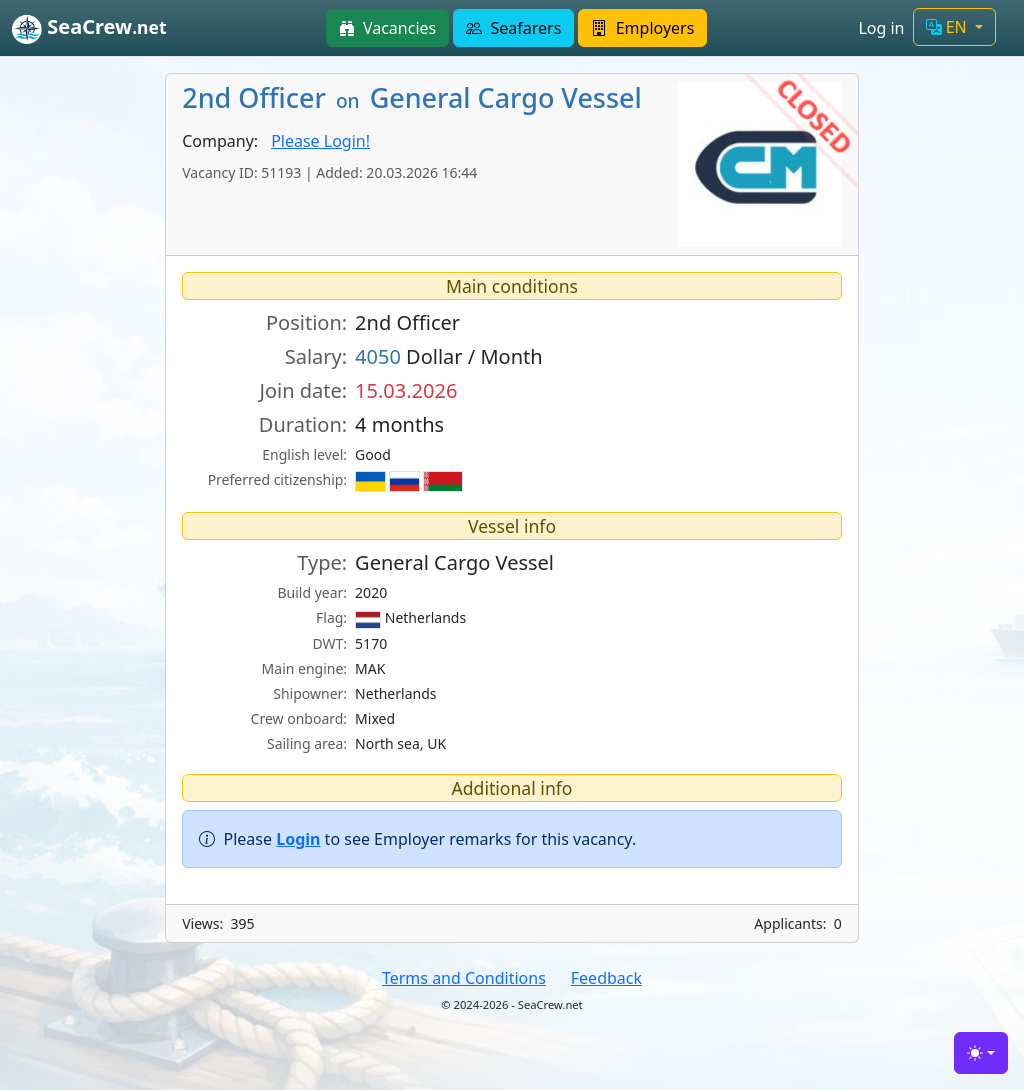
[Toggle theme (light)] (981, 1053)
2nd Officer (407, 322)
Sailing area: (307, 743)
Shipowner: (310, 693)
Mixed (375, 718)
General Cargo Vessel (454, 562)
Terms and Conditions (464, 978)
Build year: (312, 592)
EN (948, 27)
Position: (306, 322)
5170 (371, 643)
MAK (370, 668)
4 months (399, 424)
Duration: (303, 424)
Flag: (331, 617)
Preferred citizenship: (277, 479)
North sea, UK (400, 743)
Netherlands (410, 618)
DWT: (329, 643)
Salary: (316, 356)
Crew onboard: (299, 718)
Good (373, 454)
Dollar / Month (449, 356)
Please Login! (320, 141)
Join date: (303, 390)
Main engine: (305, 668)
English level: (304, 454)
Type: (322, 562)
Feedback (606, 978)
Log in (881, 28)
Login (298, 839)
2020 (371, 592)
